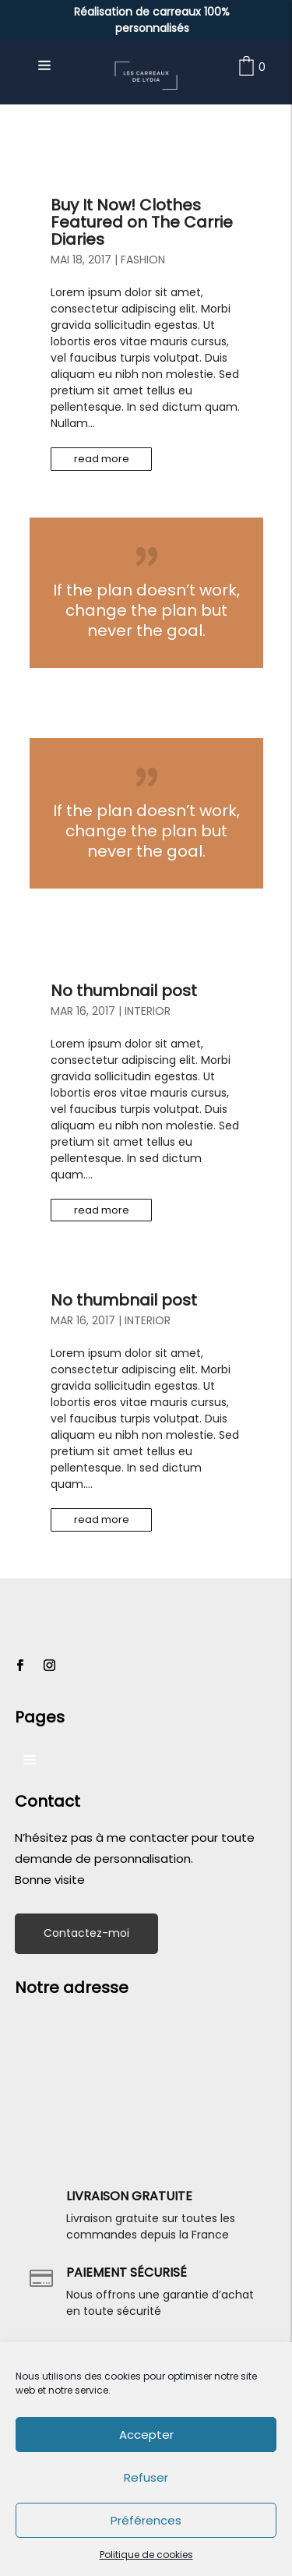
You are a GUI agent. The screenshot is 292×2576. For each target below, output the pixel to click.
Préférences (146, 2520)
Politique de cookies (146, 2554)
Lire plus (146, 593)
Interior (148, 1011)
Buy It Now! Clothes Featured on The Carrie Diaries (142, 222)
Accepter (146, 2434)
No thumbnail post (124, 991)
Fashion (143, 259)
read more (101, 458)
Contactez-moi (86, 1933)
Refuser (146, 2477)
